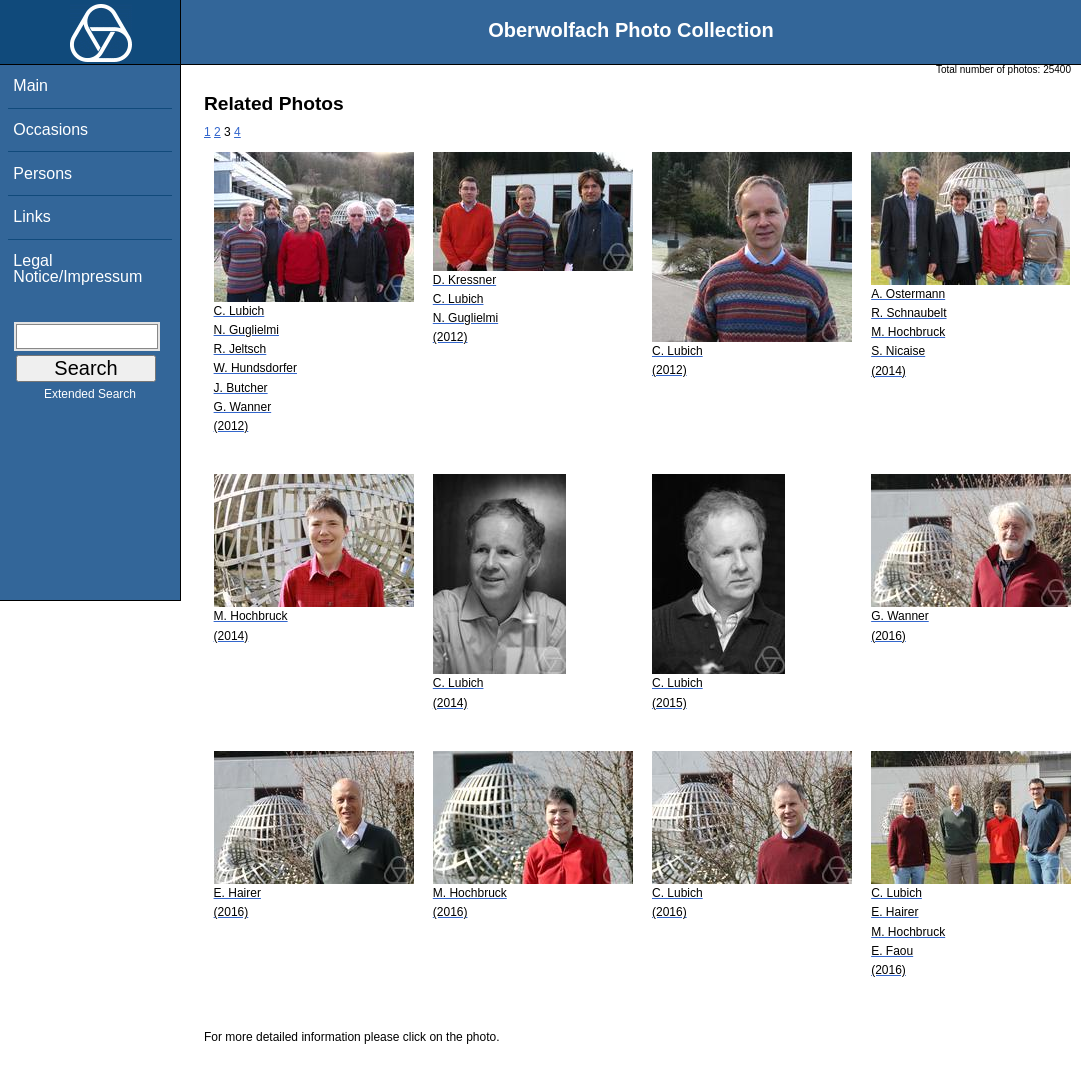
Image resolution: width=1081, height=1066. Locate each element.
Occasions (50, 129)
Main (30, 85)
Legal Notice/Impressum (77, 268)
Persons (42, 173)
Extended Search (90, 398)
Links (31, 216)
